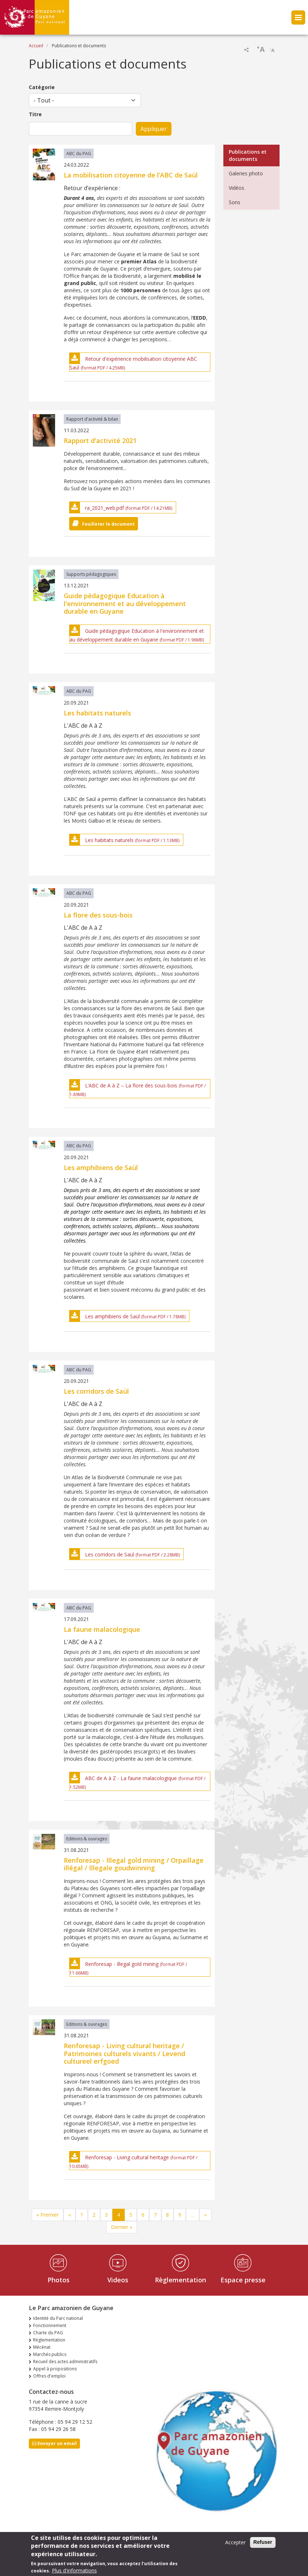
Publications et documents (248, 155)
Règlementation (180, 2279)
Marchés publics (49, 2354)
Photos (59, 2279)
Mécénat (41, 2347)
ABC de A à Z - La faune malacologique (131, 1778)
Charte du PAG (48, 2333)
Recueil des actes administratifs (65, 2361)
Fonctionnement (49, 2325)
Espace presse (242, 2279)
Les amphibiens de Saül (112, 1316)
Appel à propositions (55, 2369)
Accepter (235, 2545)
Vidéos (236, 187)
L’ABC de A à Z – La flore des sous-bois (131, 1085)
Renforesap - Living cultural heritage (127, 2157)
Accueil (36, 46)
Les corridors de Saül (109, 1554)
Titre (35, 114)
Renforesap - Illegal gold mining (122, 1964)
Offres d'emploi (49, 2376)
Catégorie (42, 87)
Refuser (262, 2545)
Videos (117, 2279)
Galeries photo (246, 173)
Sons (234, 202)
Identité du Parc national (58, 2318)
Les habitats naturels (109, 840)
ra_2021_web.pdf (104, 507)
